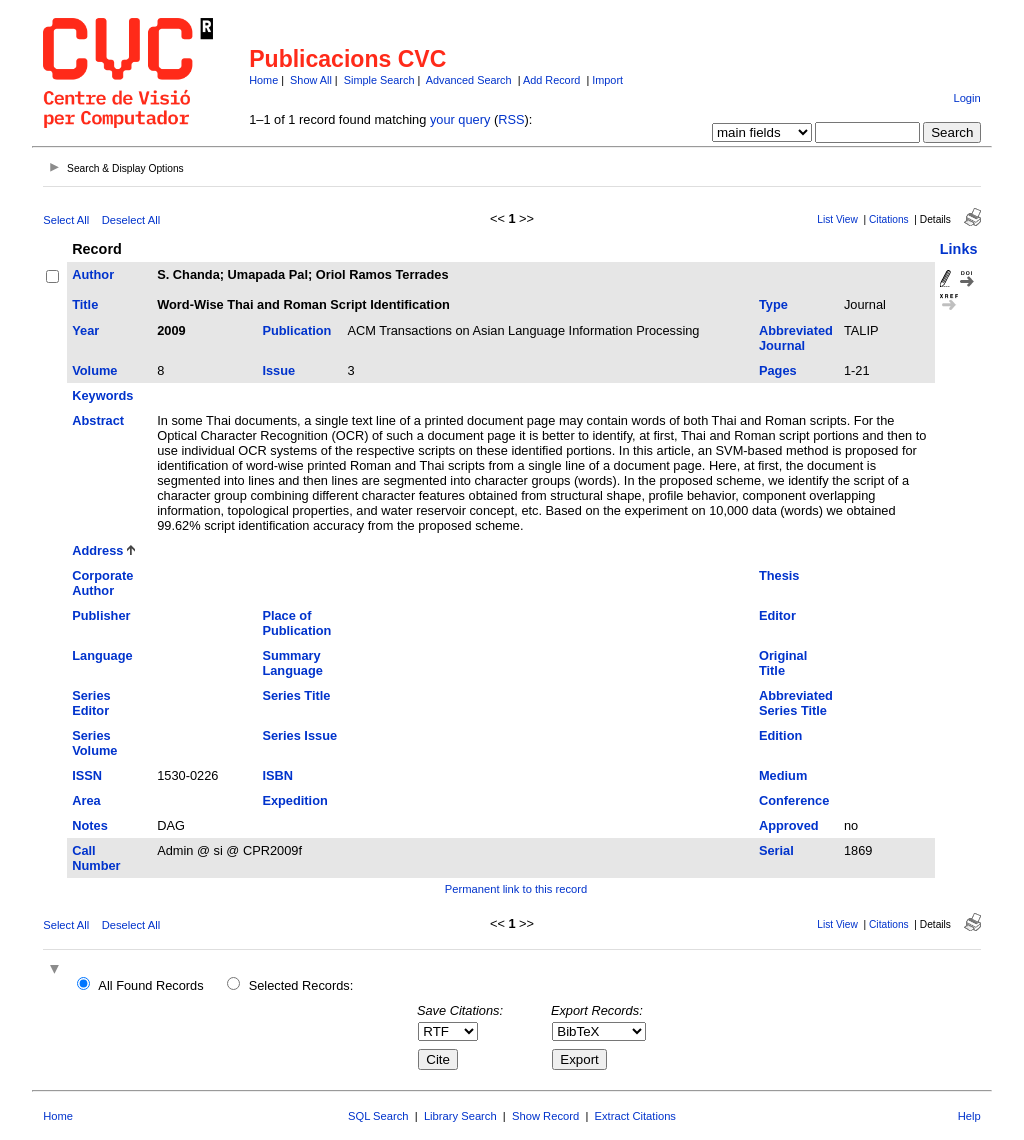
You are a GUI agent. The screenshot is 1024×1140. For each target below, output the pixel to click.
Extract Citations (635, 1116)
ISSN (87, 775)
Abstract (98, 420)
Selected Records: (301, 985)
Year (85, 330)
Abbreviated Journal (796, 338)
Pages (778, 370)
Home (263, 80)
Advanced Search (469, 80)
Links (959, 249)
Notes (90, 825)
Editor (777, 615)
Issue (278, 370)
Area (86, 800)
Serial (776, 850)
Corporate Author (102, 583)
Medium (783, 775)
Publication (296, 330)
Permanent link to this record (516, 889)
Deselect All (131, 220)
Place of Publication (296, 623)
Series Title (296, 695)
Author (93, 274)
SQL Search (378, 1116)
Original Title (783, 663)
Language (102, 655)
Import (607, 80)
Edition (780, 735)
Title (85, 304)
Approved (789, 825)
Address (97, 550)
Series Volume (94, 743)
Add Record (551, 80)
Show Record (545, 1116)
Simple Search (379, 80)
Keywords (102, 395)
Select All (66, 220)
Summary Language (292, 663)
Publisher (101, 615)
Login (966, 98)
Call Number (96, 858)
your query (460, 119)
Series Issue (299, 735)
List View (837, 219)
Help (969, 1116)
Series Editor (91, 703)
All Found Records (150, 985)
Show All (311, 80)
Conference (794, 800)
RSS (511, 119)
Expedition (294, 800)
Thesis (779, 575)
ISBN (277, 775)
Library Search (460, 1116)
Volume (94, 370)
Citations (889, 219)
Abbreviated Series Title (796, 703)
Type (773, 304)
